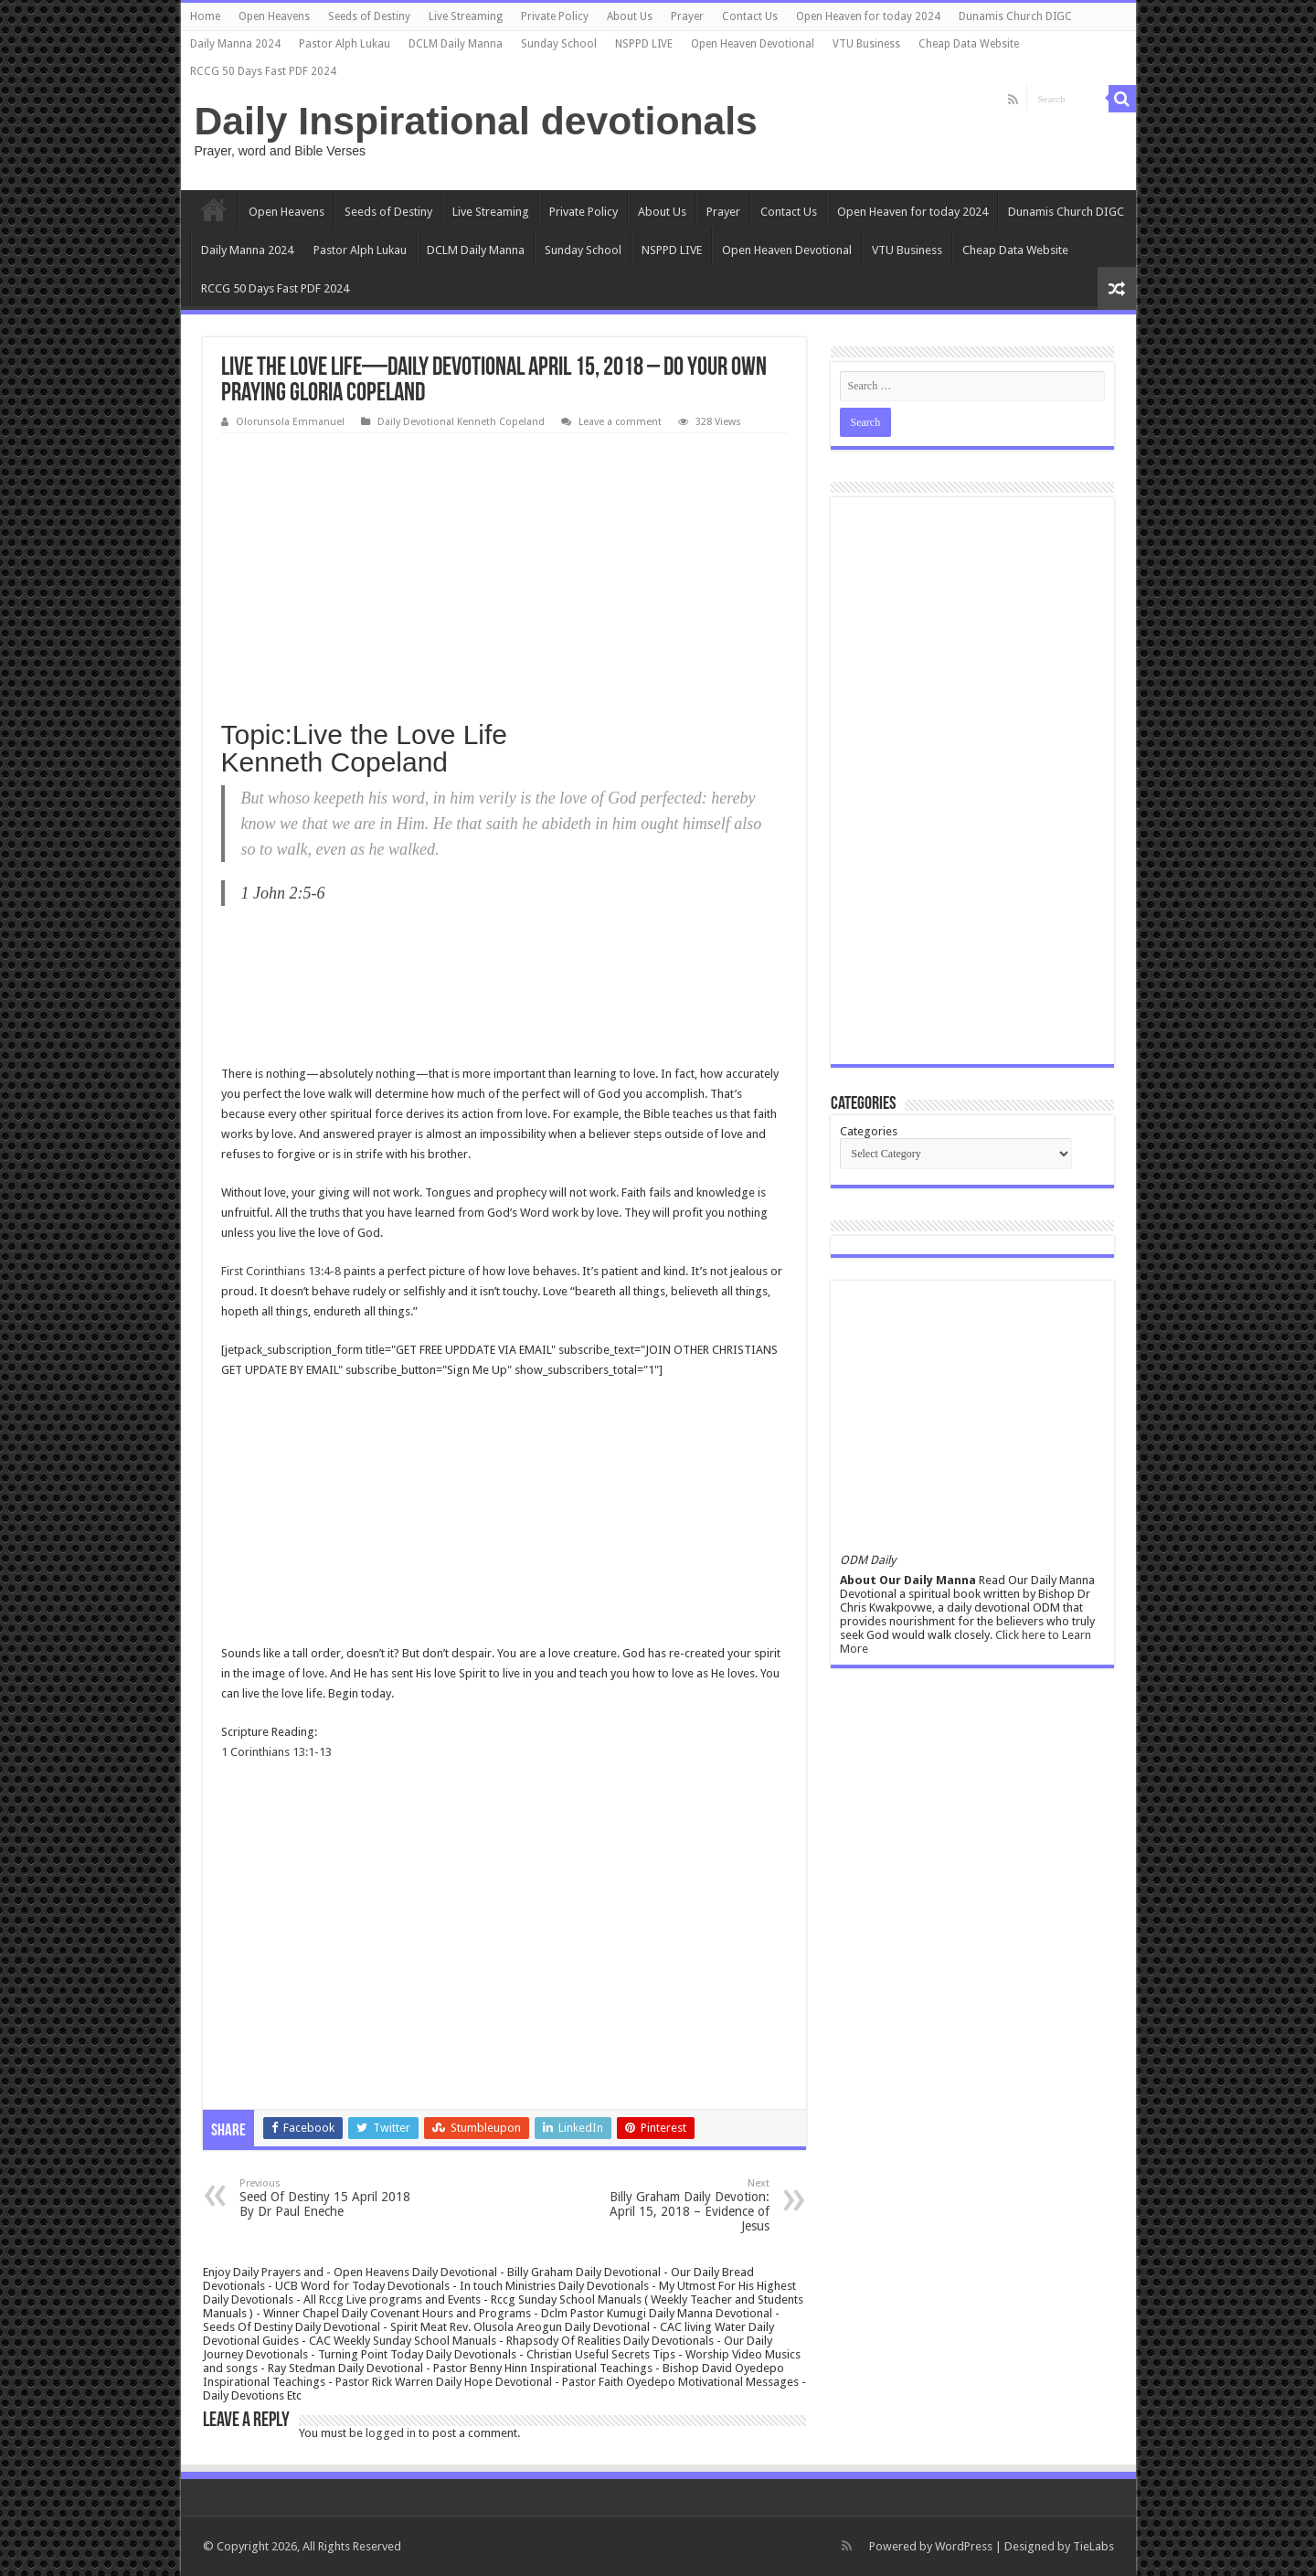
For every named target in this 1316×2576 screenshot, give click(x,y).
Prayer (687, 16)
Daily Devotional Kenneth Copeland (461, 422)
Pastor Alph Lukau (344, 43)
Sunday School (559, 43)
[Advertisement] (504, 570)
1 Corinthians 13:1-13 (276, 1752)
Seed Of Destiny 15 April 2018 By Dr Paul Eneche (333, 2198)
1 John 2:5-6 (283, 893)
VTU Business (866, 43)
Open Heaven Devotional (752, 43)
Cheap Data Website (968, 43)
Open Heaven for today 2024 (868, 16)
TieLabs (1093, 2546)
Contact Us (750, 16)
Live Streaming (466, 16)
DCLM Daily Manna (456, 43)
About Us (630, 16)
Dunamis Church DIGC (1015, 16)
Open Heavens (274, 16)
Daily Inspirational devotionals (476, 121)
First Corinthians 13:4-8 (281, 1271)
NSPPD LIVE (644, 43)
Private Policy (555, 16)
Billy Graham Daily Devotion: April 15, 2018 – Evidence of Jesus (675, 2205)
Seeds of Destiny (369, 16)
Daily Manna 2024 (235, 43)
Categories (868, 1131)
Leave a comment (620, 422)
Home (205, 16)
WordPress (963, 2546)
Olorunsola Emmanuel (290, 422)
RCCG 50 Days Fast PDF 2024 (263, 71)
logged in (391, 2433)
